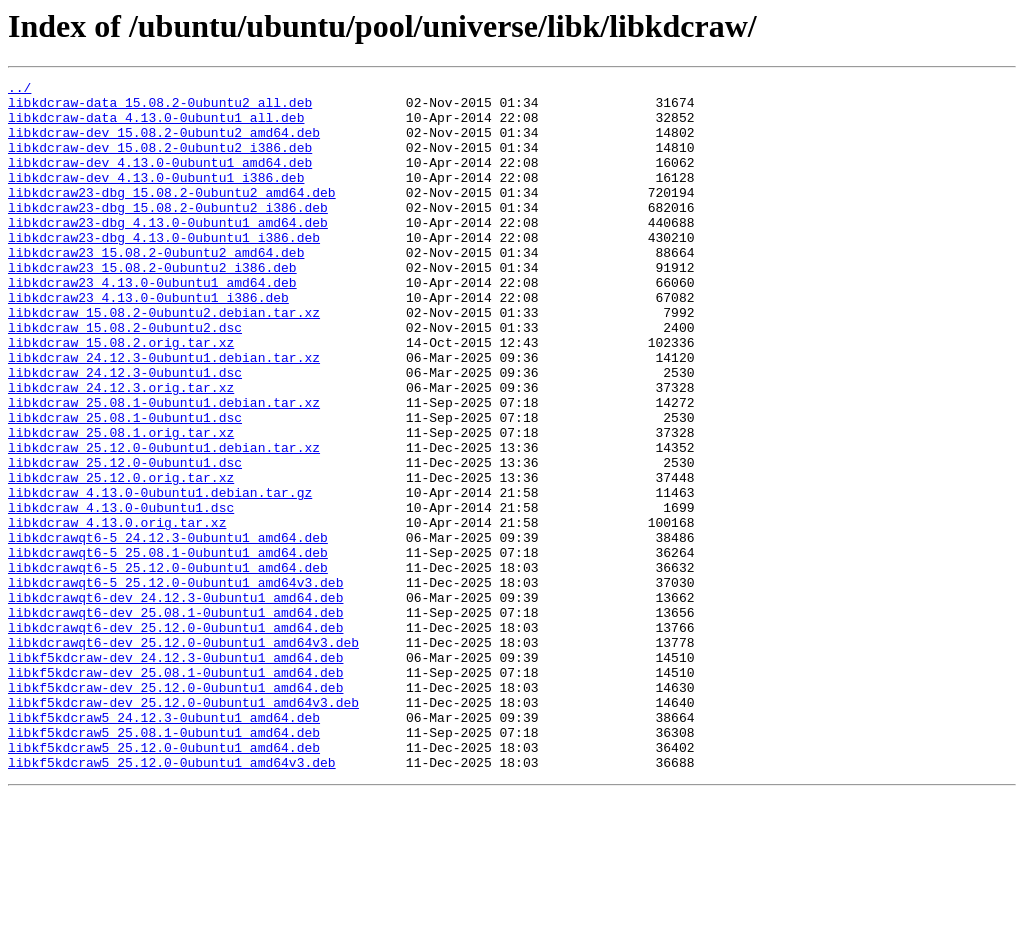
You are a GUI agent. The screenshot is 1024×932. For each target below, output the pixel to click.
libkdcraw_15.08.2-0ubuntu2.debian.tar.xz (164, 360)
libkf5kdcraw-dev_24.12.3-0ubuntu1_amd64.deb (175, 774)
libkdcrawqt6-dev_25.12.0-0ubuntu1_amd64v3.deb (183, 756)
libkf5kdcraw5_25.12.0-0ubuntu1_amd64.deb (164, 882)
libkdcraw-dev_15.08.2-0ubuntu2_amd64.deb (164, 144)
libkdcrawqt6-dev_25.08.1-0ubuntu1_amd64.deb (175, 720)
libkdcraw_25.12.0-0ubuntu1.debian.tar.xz (164, 522)
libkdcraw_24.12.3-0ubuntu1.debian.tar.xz (164, 414)
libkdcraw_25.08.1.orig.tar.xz (121, 504)
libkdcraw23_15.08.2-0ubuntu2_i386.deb (152, 306)
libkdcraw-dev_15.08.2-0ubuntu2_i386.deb (160, 162)
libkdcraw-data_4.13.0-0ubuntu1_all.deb (156, 126)
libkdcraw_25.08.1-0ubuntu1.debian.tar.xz (164, 468)
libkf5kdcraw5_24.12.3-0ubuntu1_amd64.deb (164, 846)
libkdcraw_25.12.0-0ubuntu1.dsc (125, 540)
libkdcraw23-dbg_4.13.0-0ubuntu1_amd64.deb (168, 252)
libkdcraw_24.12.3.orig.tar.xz (121, 450)
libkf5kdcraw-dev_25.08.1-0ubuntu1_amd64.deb (175, 792)
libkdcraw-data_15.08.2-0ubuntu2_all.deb (160, 108)
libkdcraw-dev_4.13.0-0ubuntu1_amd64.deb (160, 180)
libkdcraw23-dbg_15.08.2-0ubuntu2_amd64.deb (172, 216)
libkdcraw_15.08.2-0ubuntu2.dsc (125, 378)
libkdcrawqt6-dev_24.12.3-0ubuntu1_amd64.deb (175, 702)
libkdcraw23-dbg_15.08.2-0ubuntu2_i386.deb (168, 234)
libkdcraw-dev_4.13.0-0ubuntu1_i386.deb (156, 198)
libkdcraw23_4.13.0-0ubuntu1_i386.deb (148, 342)
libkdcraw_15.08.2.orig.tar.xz (121, 396)
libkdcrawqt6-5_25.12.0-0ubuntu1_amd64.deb (168, 666)
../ (19, 90)
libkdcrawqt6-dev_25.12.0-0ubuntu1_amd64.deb (175, 738)
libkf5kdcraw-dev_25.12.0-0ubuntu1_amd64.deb (175, 810)
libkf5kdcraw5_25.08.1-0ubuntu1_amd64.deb (164, 864)
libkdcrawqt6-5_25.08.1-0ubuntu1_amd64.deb (168, 648)
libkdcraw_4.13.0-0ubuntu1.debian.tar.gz (160, 576)
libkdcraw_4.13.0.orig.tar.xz (117, 612)
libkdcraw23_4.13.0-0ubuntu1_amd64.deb (152, 324)
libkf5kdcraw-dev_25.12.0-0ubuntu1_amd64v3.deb (183, 828)
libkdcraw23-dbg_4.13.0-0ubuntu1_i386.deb (164, 270)
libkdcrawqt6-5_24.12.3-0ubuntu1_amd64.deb (168, 630)
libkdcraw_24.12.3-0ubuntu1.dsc (125, 432)
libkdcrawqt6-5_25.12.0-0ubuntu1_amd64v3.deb (175, 684)
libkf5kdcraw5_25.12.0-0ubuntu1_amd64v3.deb (172, 900)
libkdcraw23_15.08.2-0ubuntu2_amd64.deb (156, 288)
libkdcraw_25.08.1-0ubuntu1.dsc (125, 486)
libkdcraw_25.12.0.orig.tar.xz (121, 558)
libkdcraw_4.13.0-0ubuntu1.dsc (121, 594)
